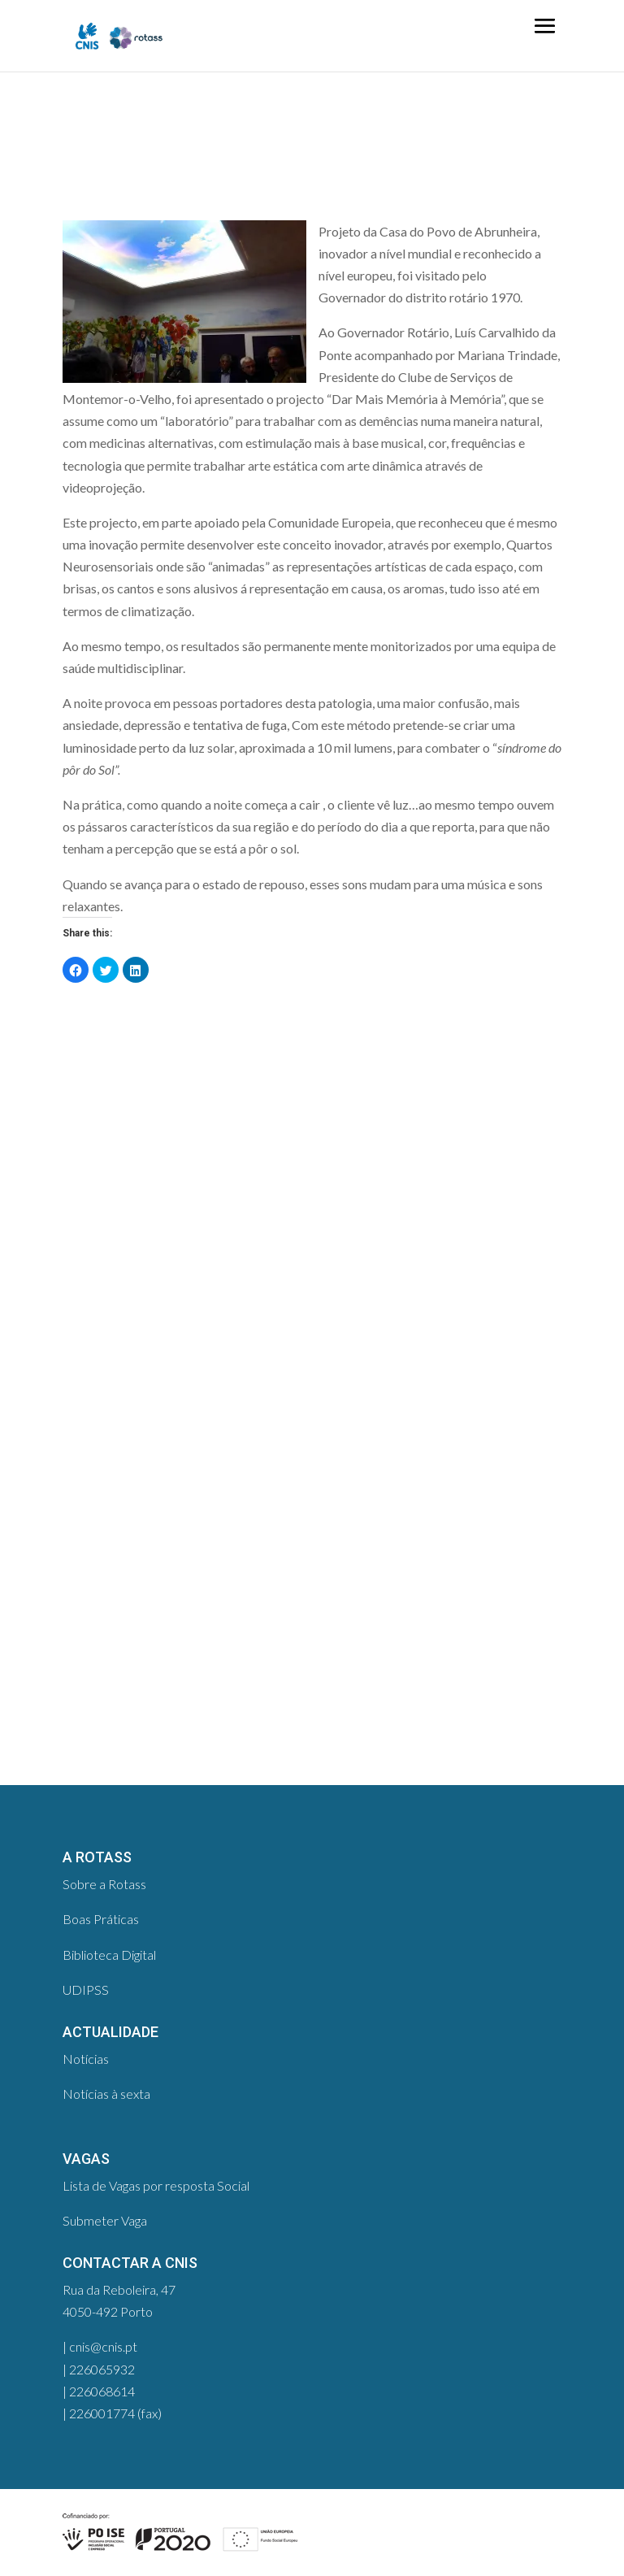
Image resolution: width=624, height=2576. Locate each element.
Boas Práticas (101, 1919)
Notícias (86, 2058)
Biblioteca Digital (109, 1954)
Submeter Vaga (105, 2220)
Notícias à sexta (106, 2093)
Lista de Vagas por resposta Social (156, 2185)
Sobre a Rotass (104, 1884)
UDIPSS (86, 1989)
